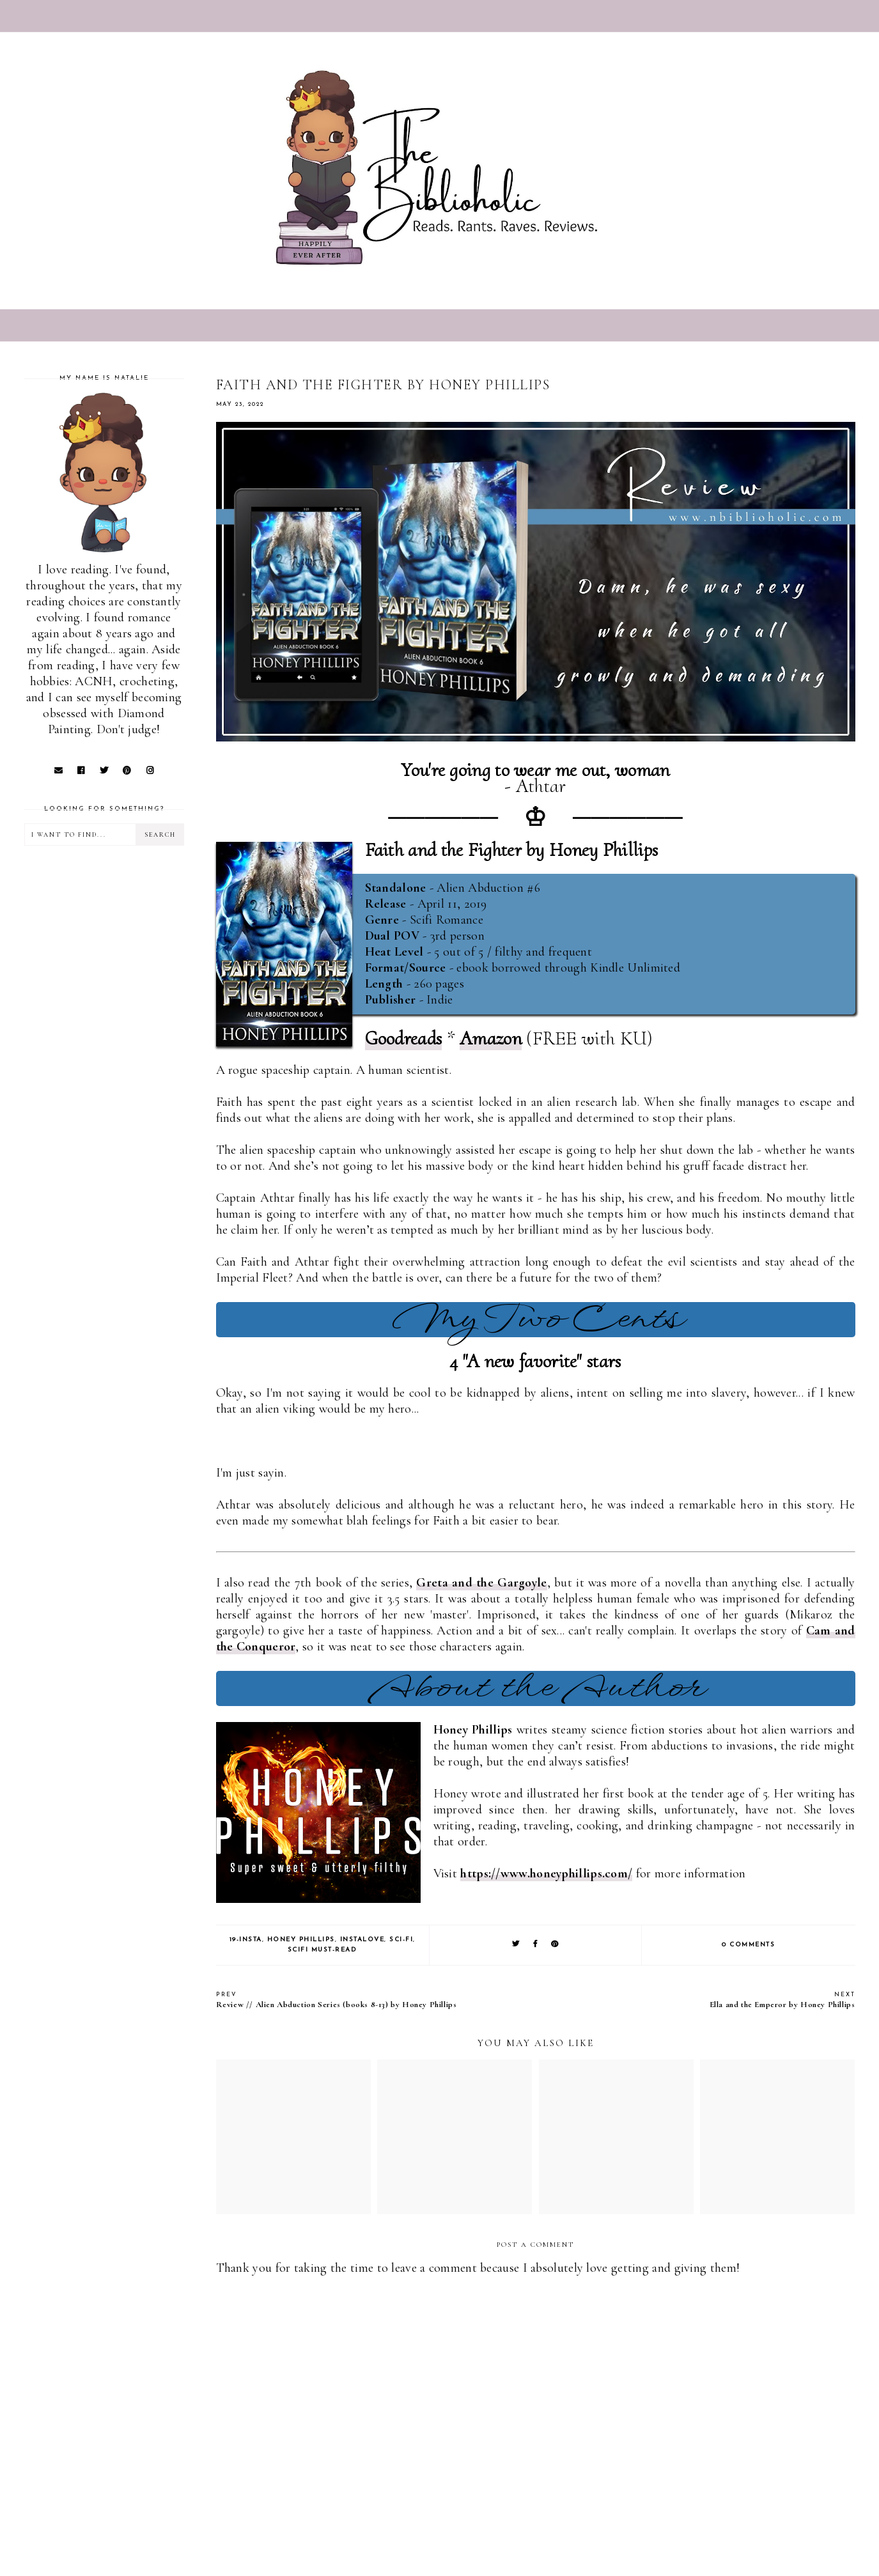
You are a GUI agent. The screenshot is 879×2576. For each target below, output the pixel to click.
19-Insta (245, 1939)
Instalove (362, 1939)
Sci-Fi (401, 1939)
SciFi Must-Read (322, 1949)
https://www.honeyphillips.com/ (546, 1873)
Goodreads (403, 1038)
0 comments (748, 1944)
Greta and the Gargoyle (481, 1582)
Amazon (491, 1038)
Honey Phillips (301, 1939)
